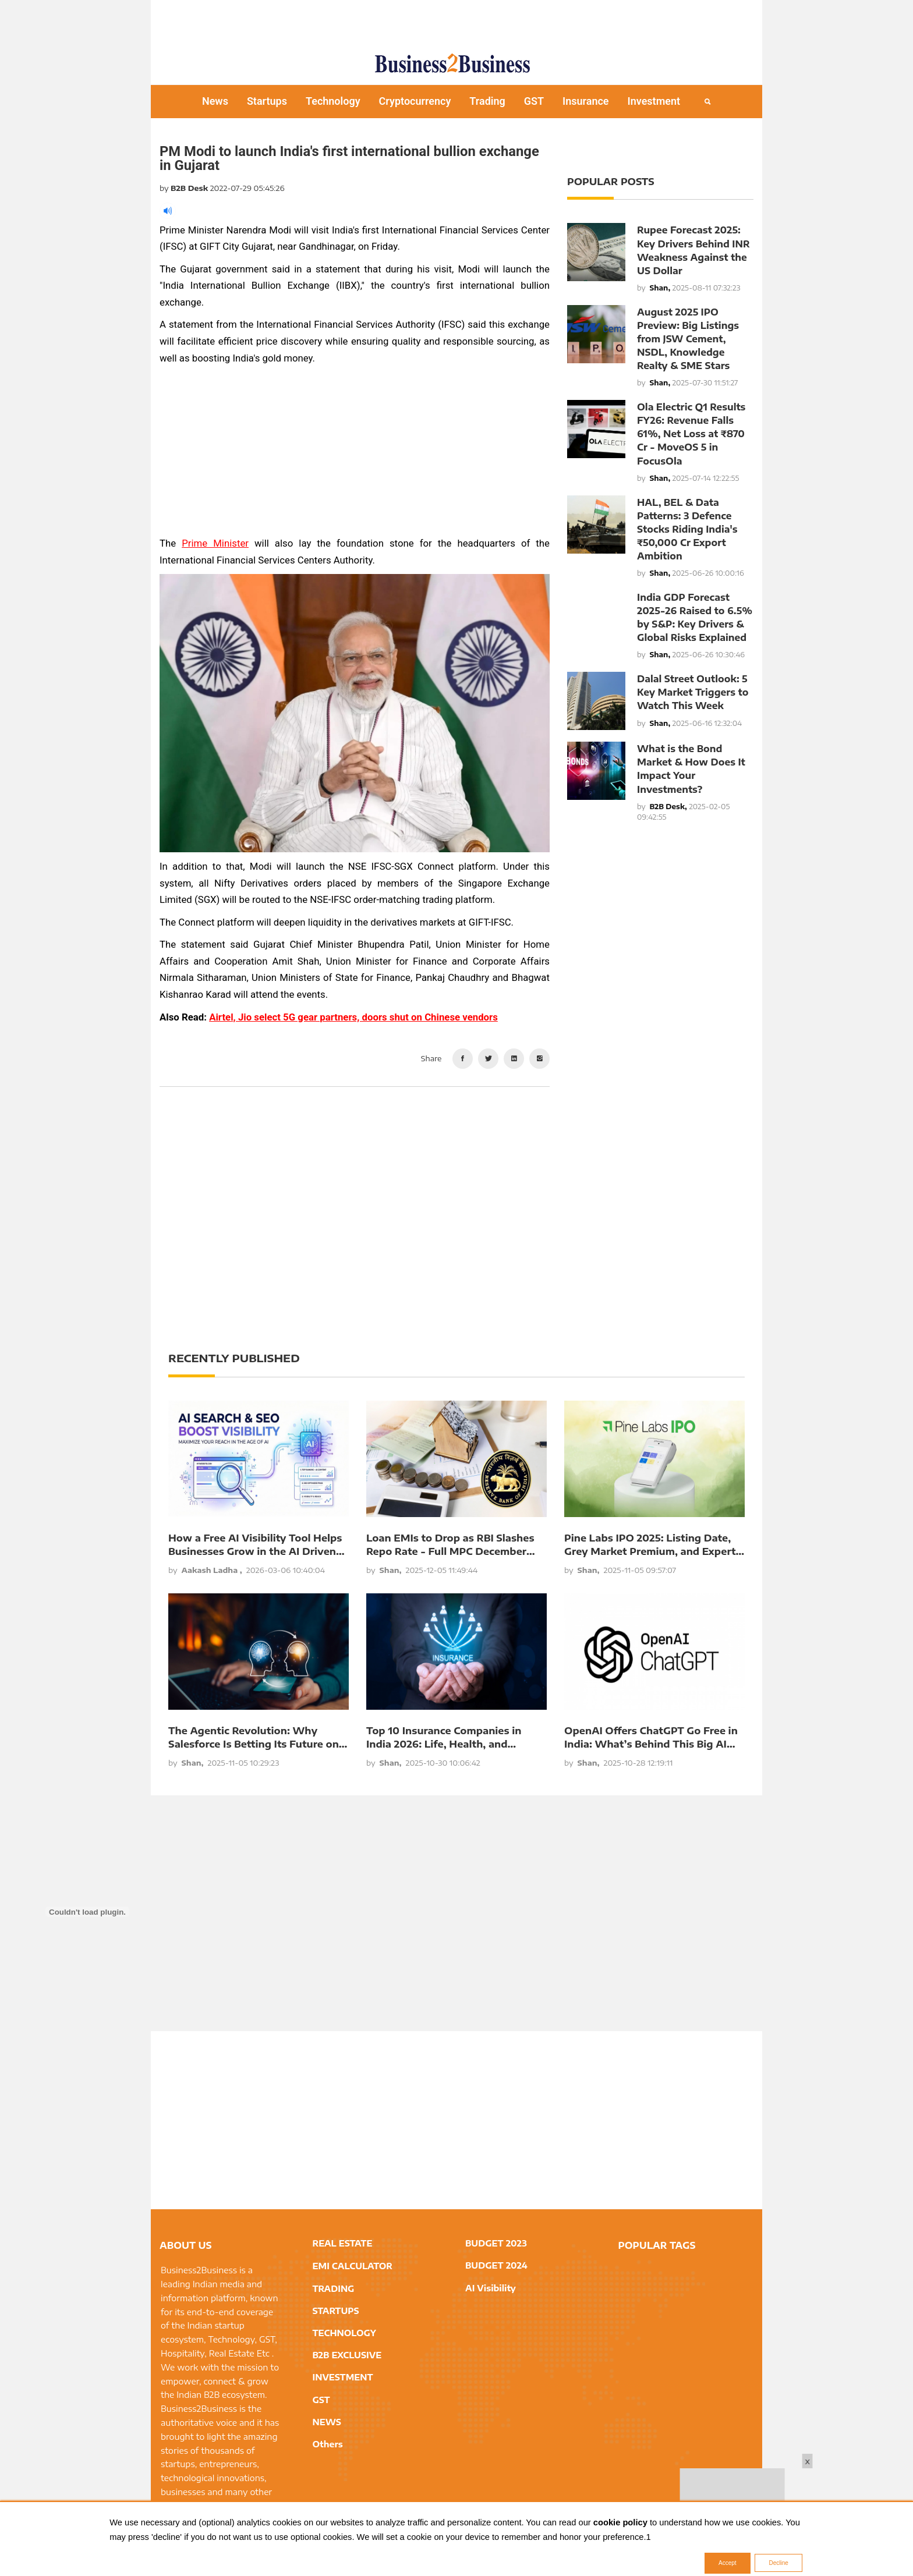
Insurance (585, 101)
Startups (267, 101)
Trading (487, 101)
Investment (654, 101)
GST (534, 101)
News (215, 101)
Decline (778, 2563)
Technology (333, 101)
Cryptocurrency (415, 101)
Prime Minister (215, 543)
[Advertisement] (456, 20)
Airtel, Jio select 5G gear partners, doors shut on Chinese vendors (353, 1017)
